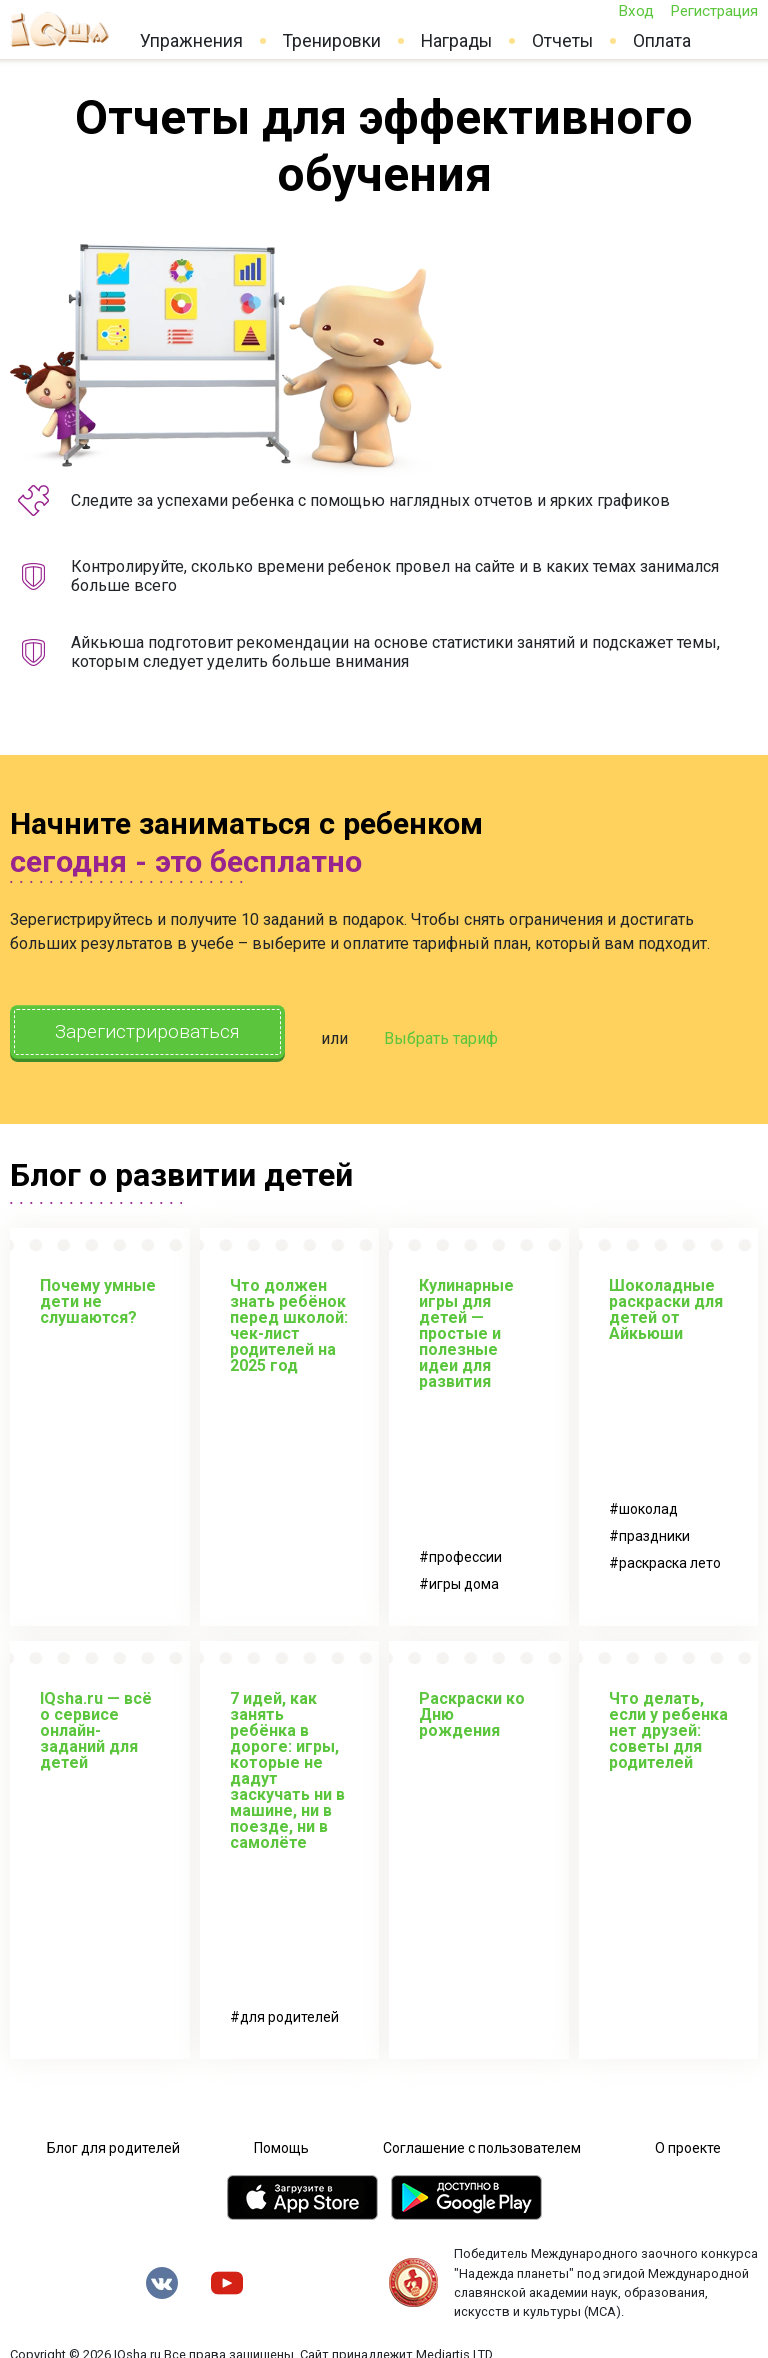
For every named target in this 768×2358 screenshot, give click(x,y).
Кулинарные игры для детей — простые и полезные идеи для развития (466, 1327)
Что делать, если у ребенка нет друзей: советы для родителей (668, 1724)
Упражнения (191, 41)
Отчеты (562, 41)
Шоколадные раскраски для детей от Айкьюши (666, 1303)
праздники (654, 1530)
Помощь (281, 2142)
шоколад (648, 1503)
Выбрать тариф (465, 1035)
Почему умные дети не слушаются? (98, 1295)
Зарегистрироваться (159, 1033)
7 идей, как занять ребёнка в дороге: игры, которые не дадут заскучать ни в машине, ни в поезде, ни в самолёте (287, 1764)
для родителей (289, 2011)
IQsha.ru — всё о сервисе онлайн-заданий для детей (96, 1724)
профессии (465, 1551)
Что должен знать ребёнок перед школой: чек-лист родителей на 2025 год (289, 1319)
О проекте (688, 2142)
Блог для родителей (113, 2142)
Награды (456, 41)
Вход (636, 11)
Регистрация (714, 11)
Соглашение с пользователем (482, 2142)
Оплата (662, 41)
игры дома (464, 1578)
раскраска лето (670, 1557)
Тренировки (332, 41)
